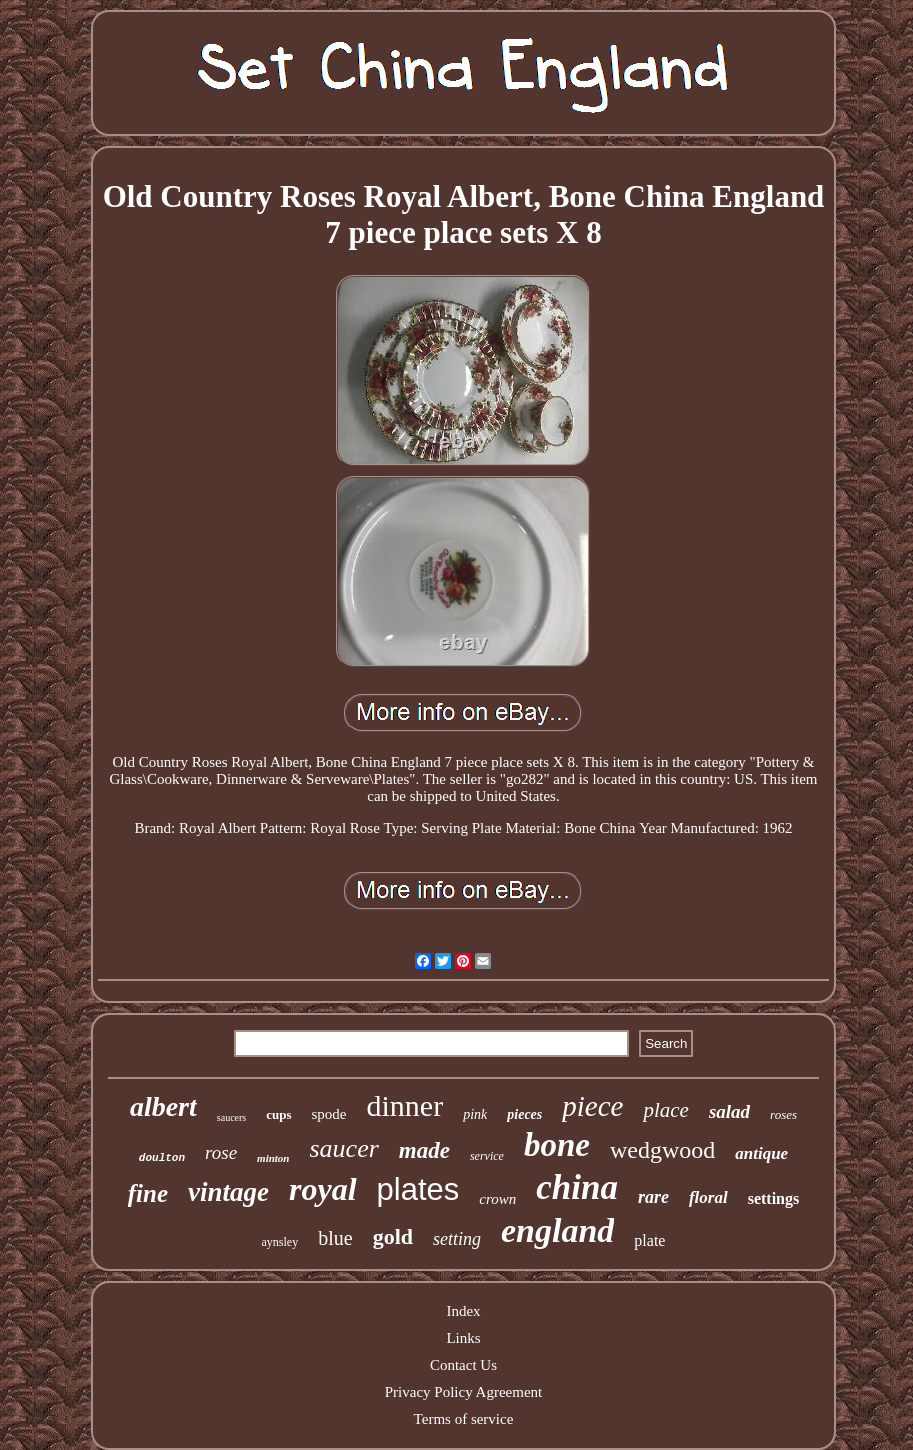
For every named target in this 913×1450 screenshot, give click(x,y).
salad (729, 1111)
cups (278, 1114)
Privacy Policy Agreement (463, 1392)
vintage (228, 1192)
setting (457, 1239)
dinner (405, 1105)
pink (475, 1114)
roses (783, 1114)
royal (323, 1189)
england (557, 1230)
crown (497, 1199)
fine (148, 1193)
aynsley (280, 1242)
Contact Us (463, 1365)
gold (393, 1236)
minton (273, 1158)
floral (708, 1197)
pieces (524, 1114)
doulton (162, 1158)
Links (463, 1338)
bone (557, 1145)
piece (592, 1106)
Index (463, 1311)
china (577, 1187)
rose (221, 1152)
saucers (231, 1117)
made (424, 1150)
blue (335, 1238)
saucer (343, 1148)
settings (774, 1198)
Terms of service (464, 1419)
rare (653, 1197)
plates (418, 1189)
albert (163, 1106)
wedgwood (662, 1150)
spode (329, 1114)
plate (649, 1240)
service (487, 1156)
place (665, 1110)
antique (761, 1153)
